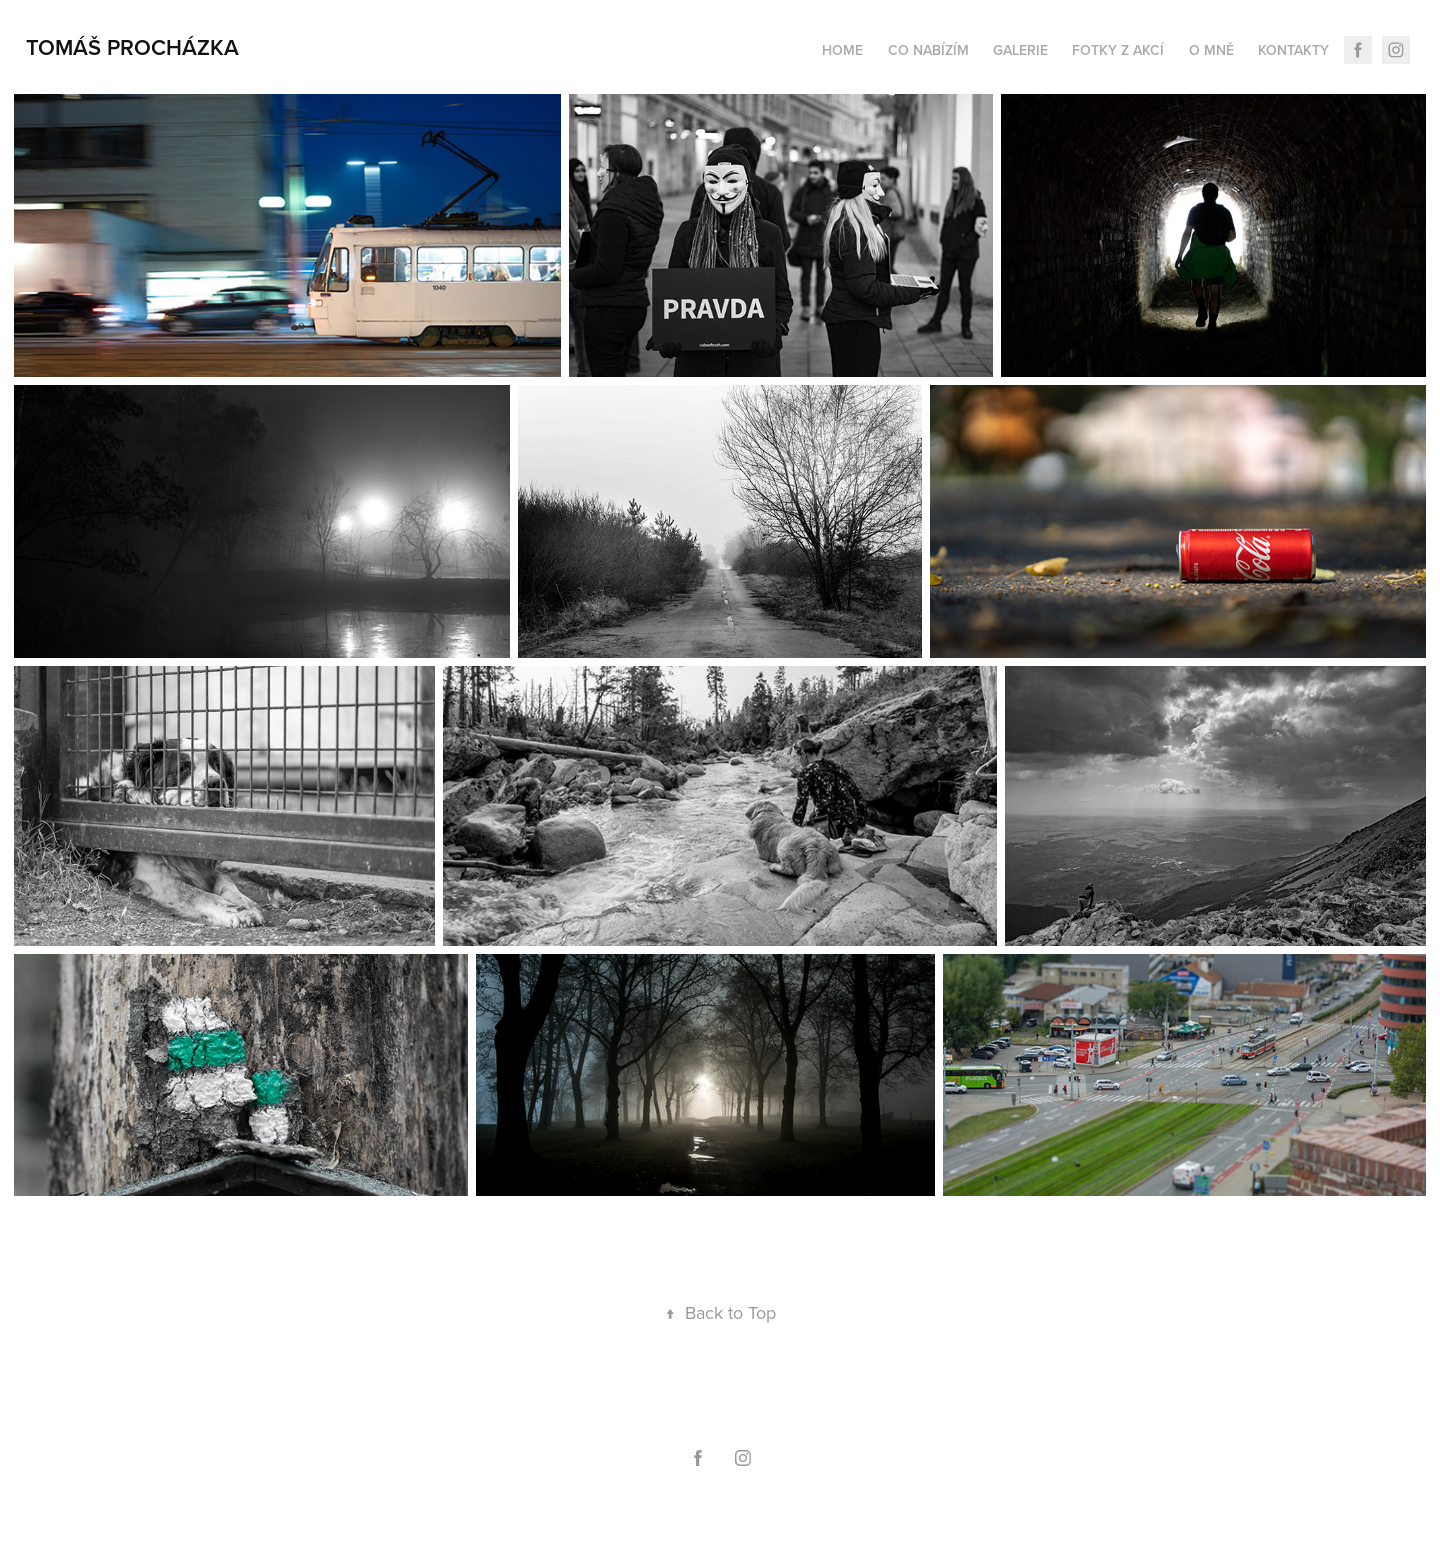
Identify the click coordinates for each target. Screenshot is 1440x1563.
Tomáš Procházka (132, 47)
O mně (1211, 50)
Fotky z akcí (1118, 50)
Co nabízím (928, 50)
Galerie (1020, 50)
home (842, 50)
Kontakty (1293, 50)
